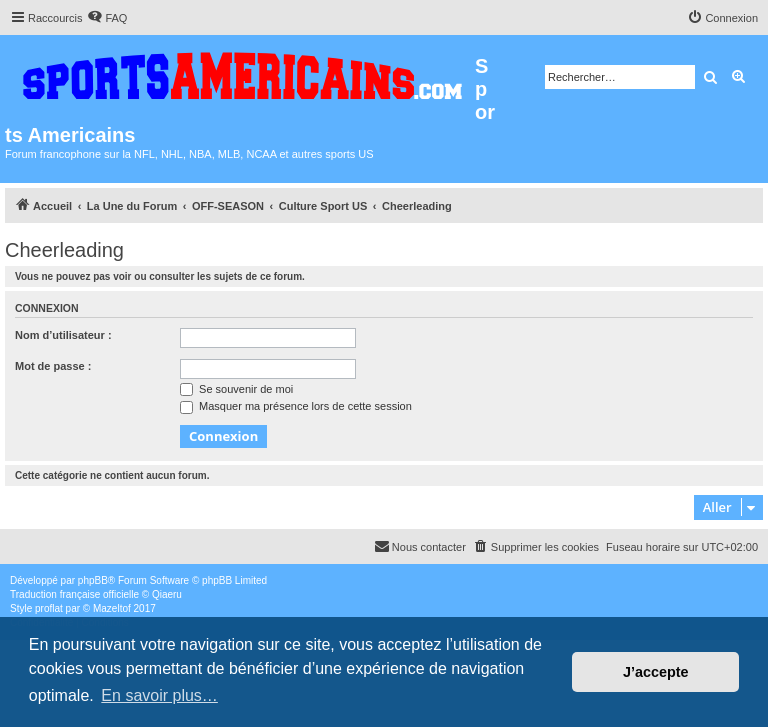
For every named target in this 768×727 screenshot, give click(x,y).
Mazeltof (112, 608)
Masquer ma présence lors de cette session (296, 406)
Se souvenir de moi (236, 389)
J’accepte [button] (656, 672)
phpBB (93, 580)
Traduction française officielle (74, 594)
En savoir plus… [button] (159, 695)
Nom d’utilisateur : (63, 335)
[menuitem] (107, 18)
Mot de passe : (53, 366)
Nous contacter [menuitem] (420, 546)
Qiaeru (167, 594)
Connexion (47, 308)
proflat (49, 608)
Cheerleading (64, 250)
